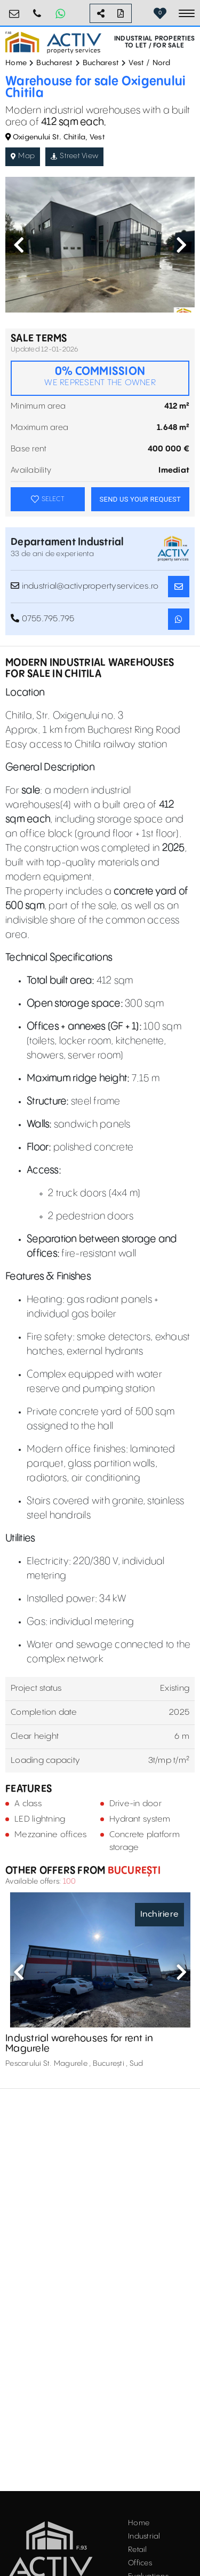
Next (181, 245)
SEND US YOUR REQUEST (140, 499)
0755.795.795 (37, 9)
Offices (140, 2563)
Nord (162, 63)
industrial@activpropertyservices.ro (84, 586)
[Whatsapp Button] (60, 13)
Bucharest (54, 63)
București (133, 1870)
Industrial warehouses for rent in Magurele (79, 2043)
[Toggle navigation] (187, 13)
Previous (19, 245)
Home (16, 63)
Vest (136, 63)
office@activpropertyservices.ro (14, 9)
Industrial (144, 2536)
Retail (137, 2550)
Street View (74, 156)
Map (23, 156)
